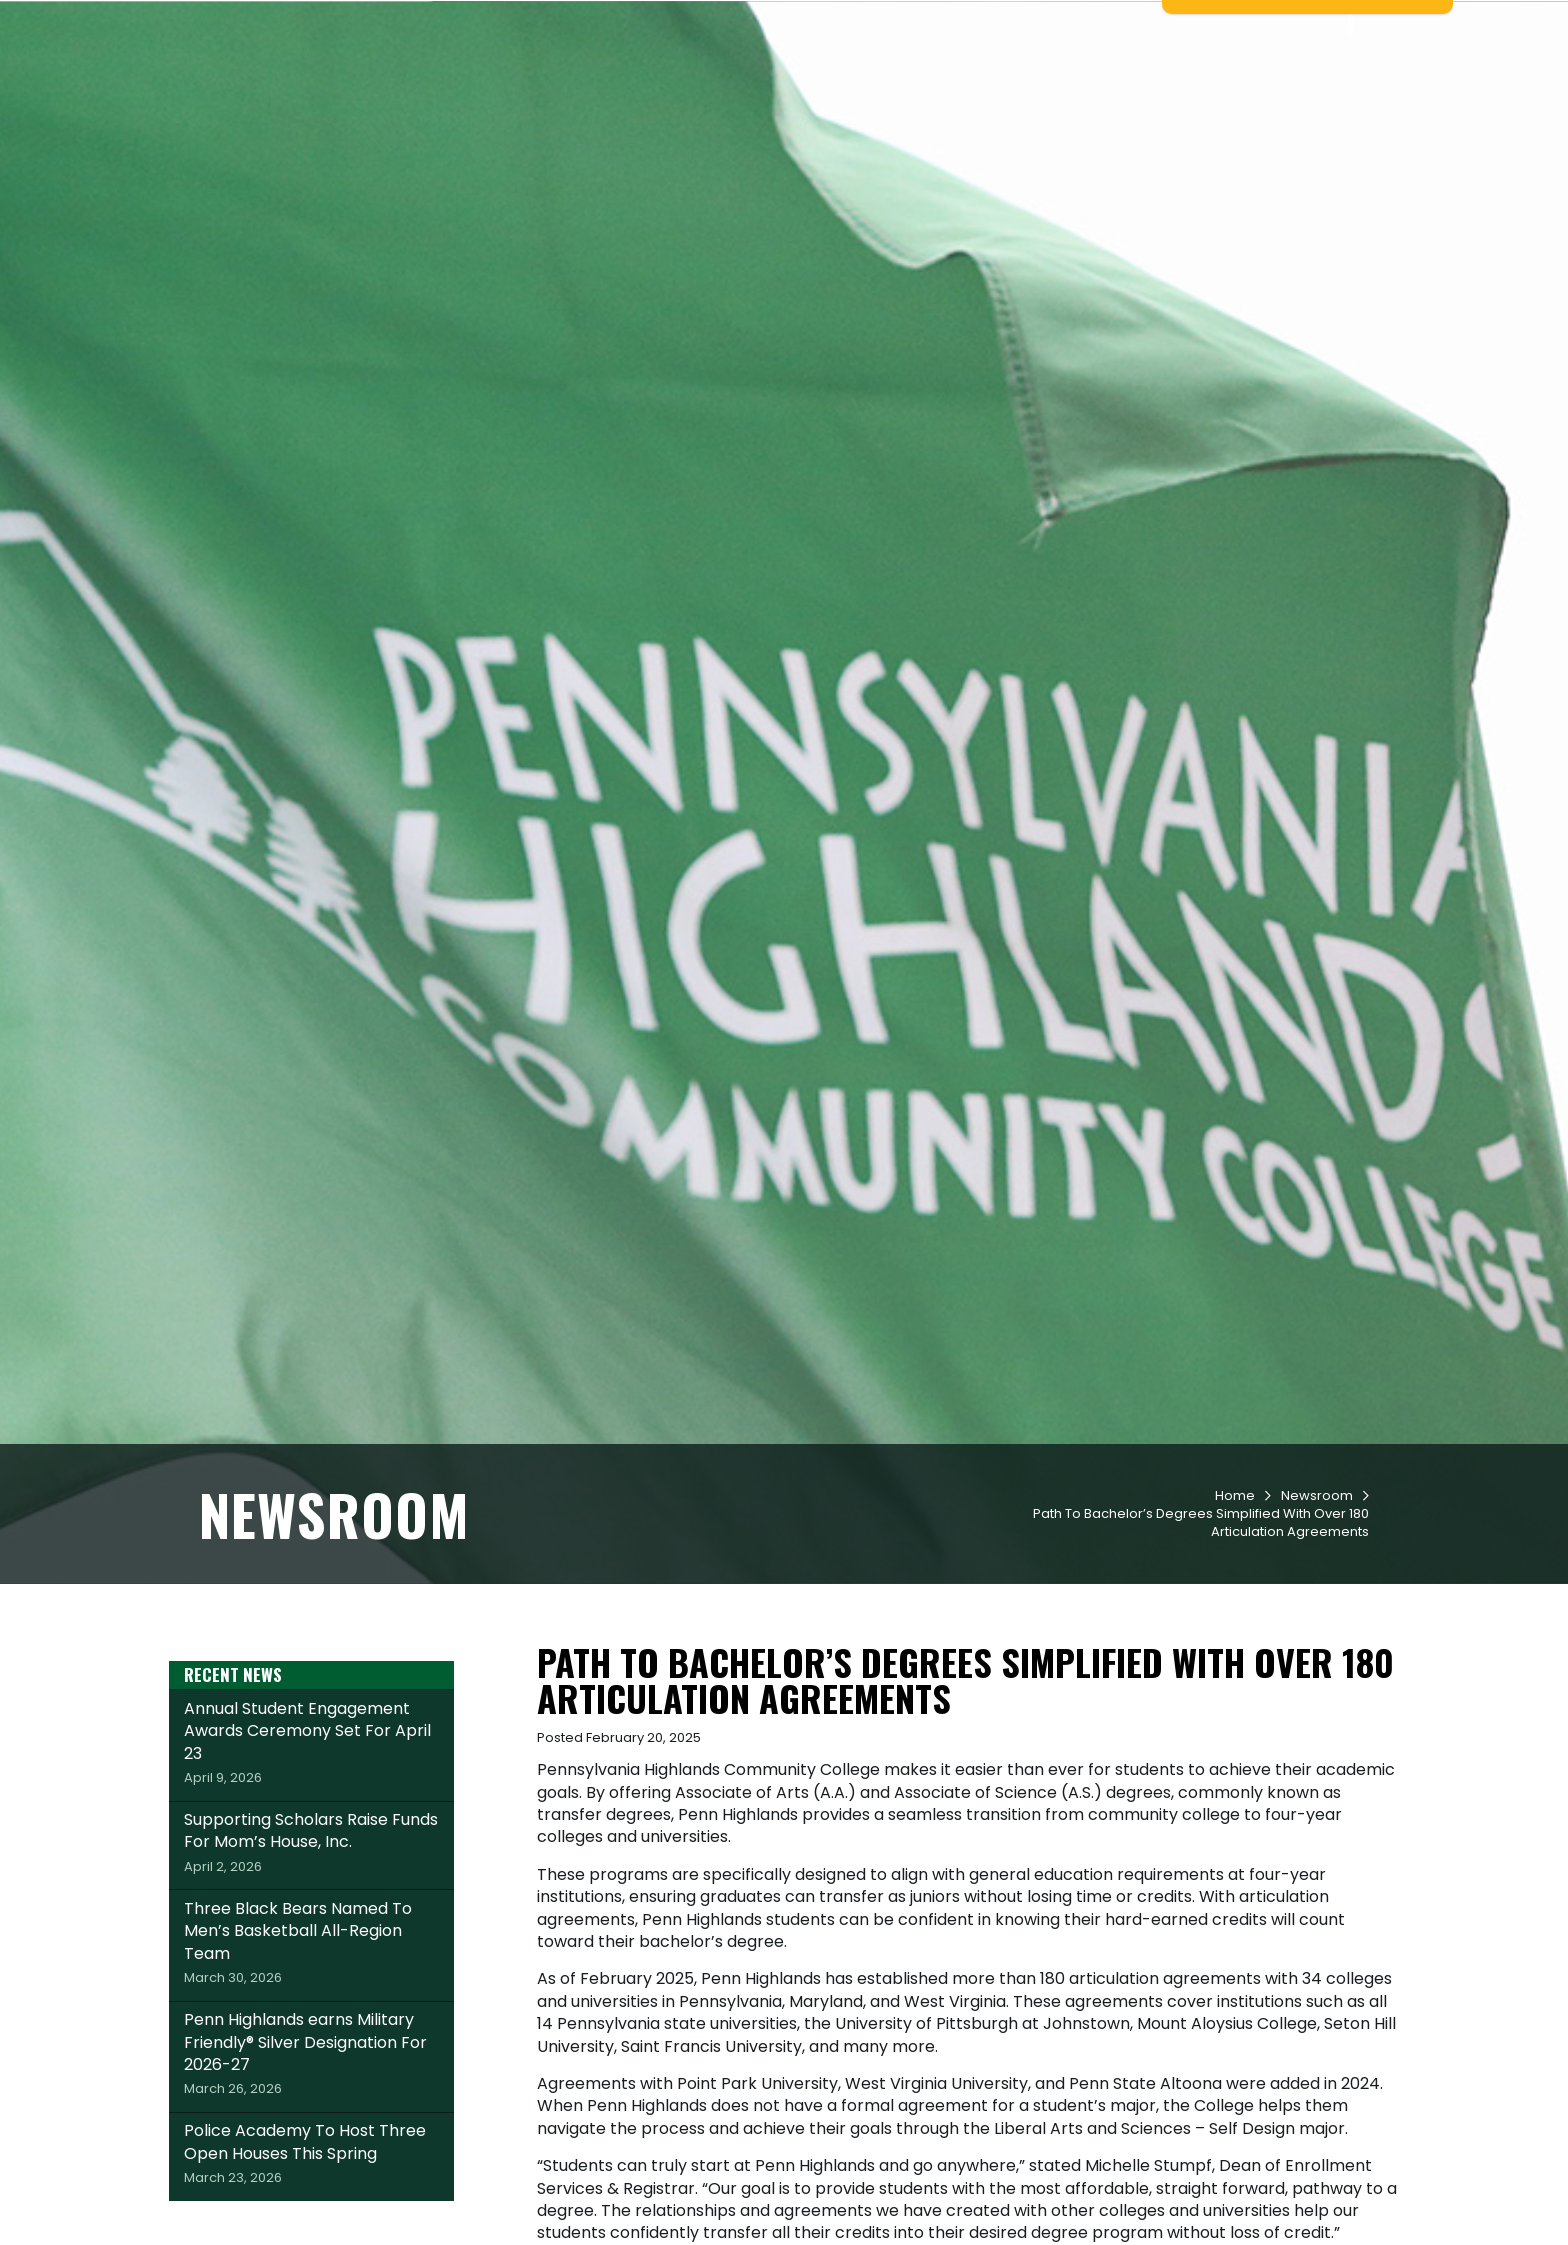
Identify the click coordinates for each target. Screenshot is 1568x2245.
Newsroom (1317, 1618)
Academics (840, 91)
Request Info (264, 23)
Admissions (722, 91)
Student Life (961, 91)
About (1292, 91)
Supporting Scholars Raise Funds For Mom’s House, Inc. (311, 1965)
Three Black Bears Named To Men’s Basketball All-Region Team (311, 2065)
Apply (376, 23)
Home (1235, 1618)
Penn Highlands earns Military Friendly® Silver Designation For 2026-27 (311, 2176)
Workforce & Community (1140, 91)
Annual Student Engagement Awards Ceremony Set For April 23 (311, 1865)
